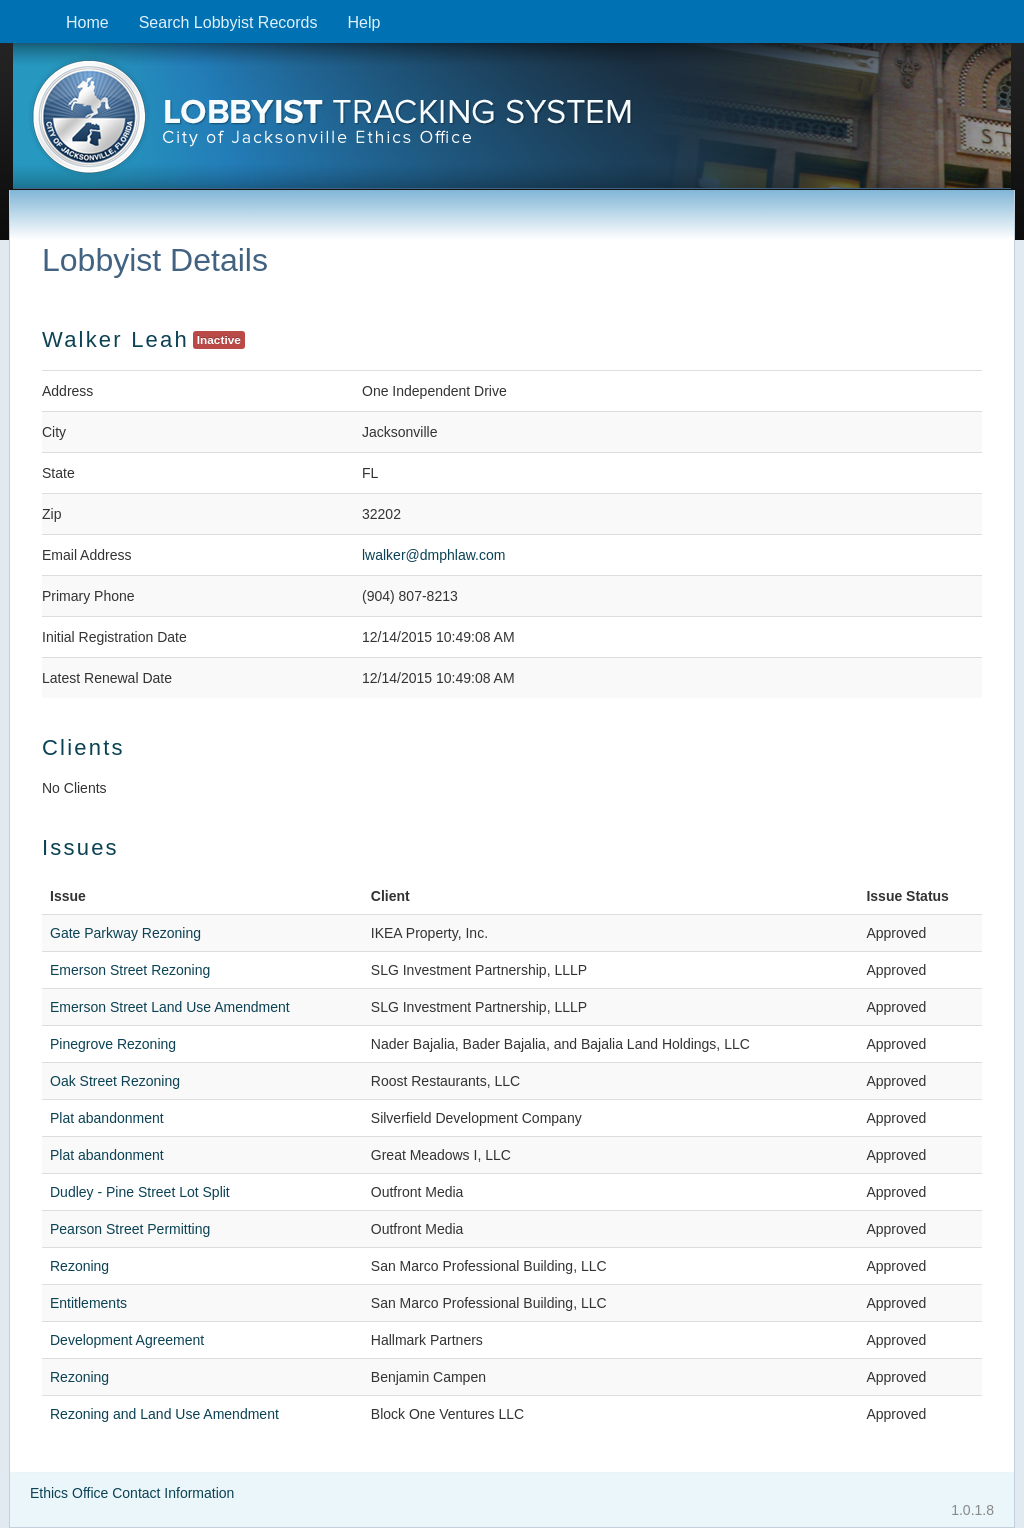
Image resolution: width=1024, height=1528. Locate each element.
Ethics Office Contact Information (132, 1493)
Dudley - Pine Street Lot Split (140, 1192)
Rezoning (79, 1266)
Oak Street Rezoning (115, 1081)
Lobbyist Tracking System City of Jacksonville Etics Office (511, 123)
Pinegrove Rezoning (113, 1044)
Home (87, 22)
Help (363, 22)
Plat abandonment (107, 1118)
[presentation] (511, 123)
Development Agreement (127, 1340)
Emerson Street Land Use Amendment (170, 1007)
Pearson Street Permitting (130, 1229)
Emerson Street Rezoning (130, 970)
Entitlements (88, 1303)
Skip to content (15, 10)
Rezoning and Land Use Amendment (164, 1414)
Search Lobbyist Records (228, 22)
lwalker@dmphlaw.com (433, 555)
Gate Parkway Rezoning (125, 933)
